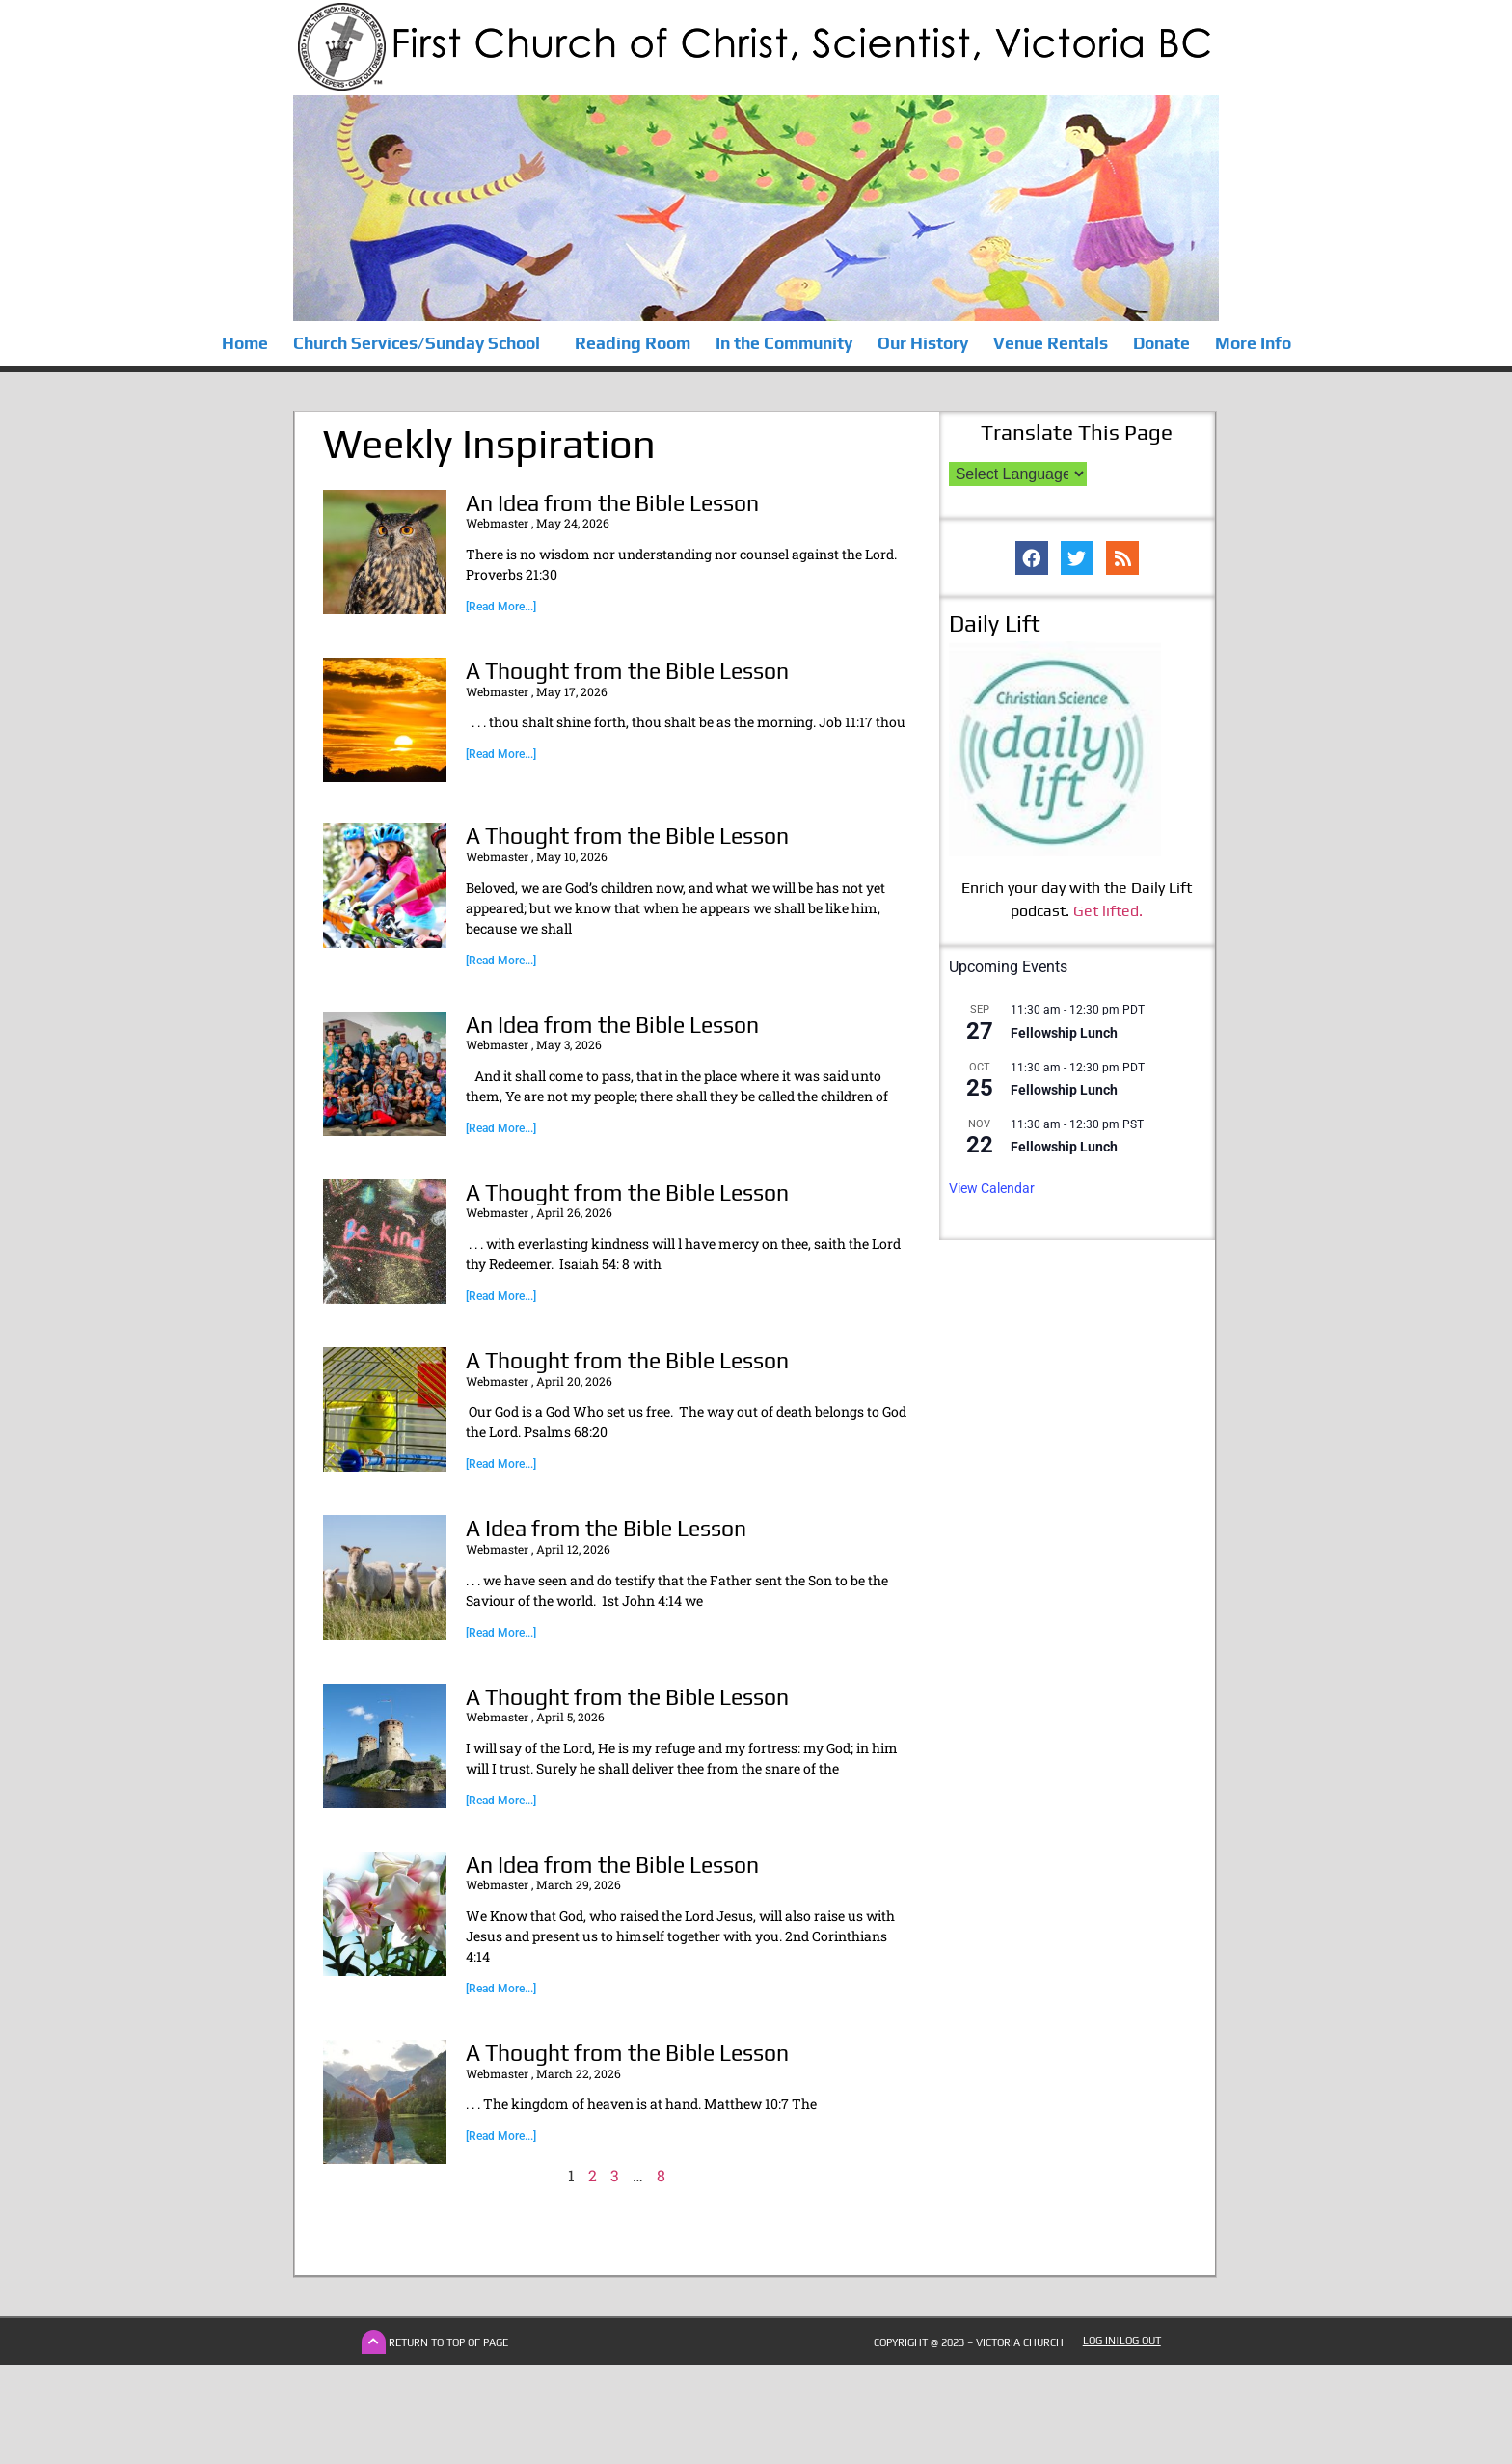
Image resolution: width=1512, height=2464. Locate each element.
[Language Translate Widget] (1018, 474)
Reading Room (632, 343)
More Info (1253, 343)
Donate (1161, 343)
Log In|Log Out (1122, 2340)
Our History (923, 343)
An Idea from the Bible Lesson (612, 503)
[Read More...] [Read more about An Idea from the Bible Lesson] (501, 606)
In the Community (784, 343)
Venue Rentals (1050, 343)
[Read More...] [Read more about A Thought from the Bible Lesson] (501, 754)
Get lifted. (1108, 911)
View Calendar (992, 1188)
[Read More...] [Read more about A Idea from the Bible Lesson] (501, 1632)
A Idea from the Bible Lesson (606, 1528)
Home (245, 343)
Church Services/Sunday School (421, 343)
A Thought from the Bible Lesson (627, 671)
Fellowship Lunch (1064, 1033)
